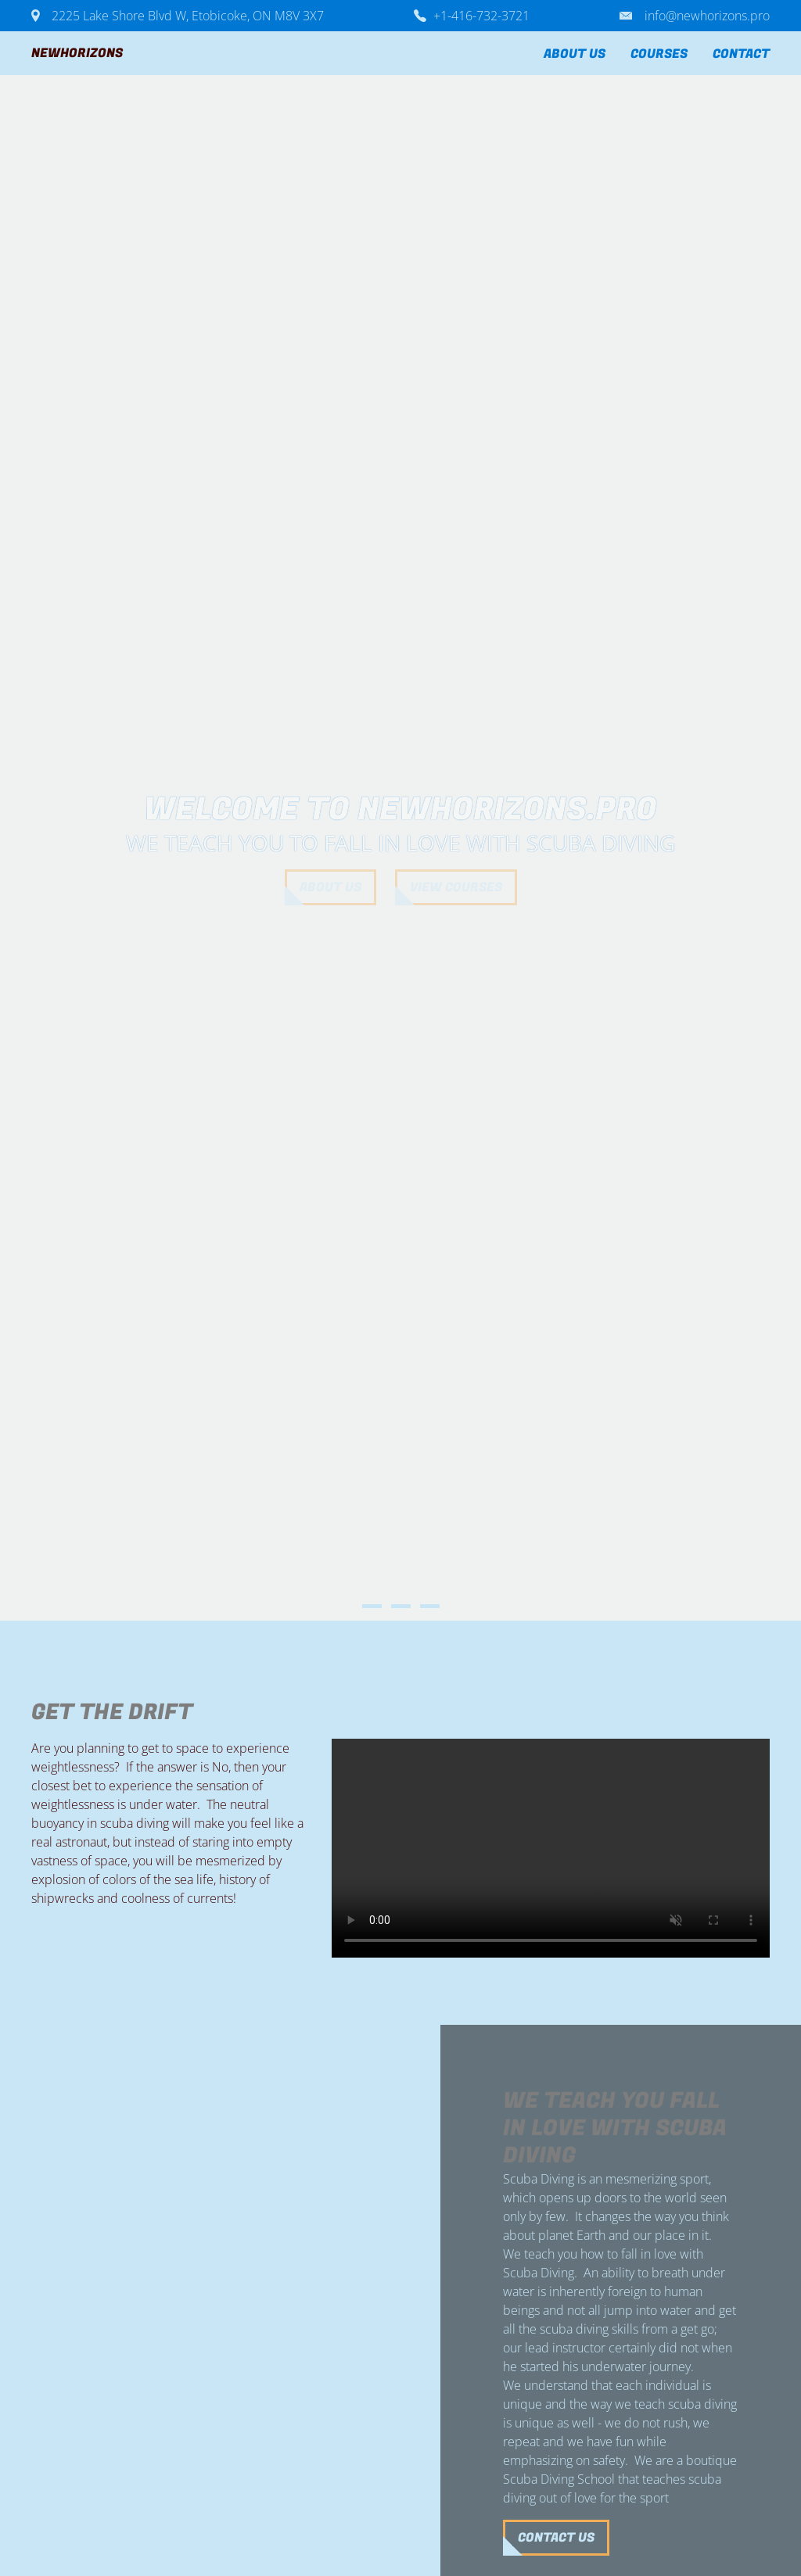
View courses (456, 887)
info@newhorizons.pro (707, 15)
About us (574, 54)
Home (501, 54)
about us (330, 887)
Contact (741, 54)
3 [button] (430, 1606)
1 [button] (372, 1606)
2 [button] (401, 1606)
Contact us (174, 2537)
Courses (659, 54)
